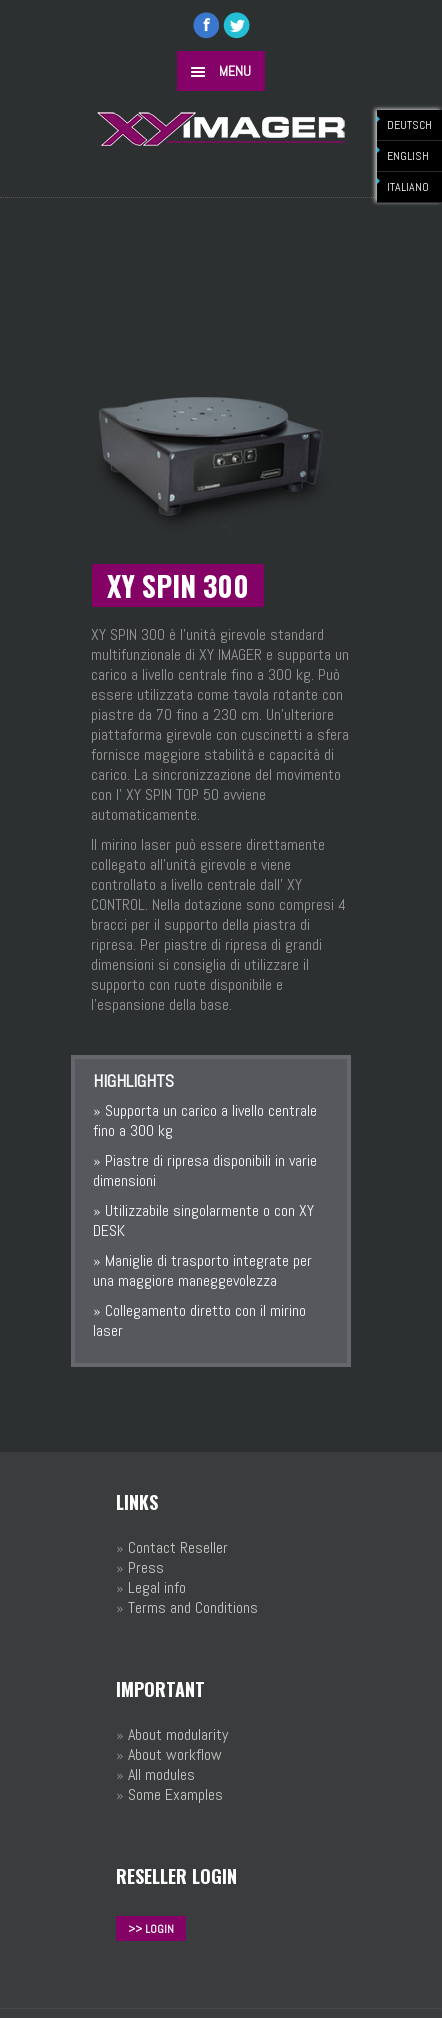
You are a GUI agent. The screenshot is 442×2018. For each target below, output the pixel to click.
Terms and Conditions (193, 1607)
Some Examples (175, 1794)
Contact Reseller (178, 1547)
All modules (161, 1774)
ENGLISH (408, 156)
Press (146, 1567)
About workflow (175, 1754)
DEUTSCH (409, 125)
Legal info (157, 1587)
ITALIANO (408, 187)
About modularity (178, 1734)
